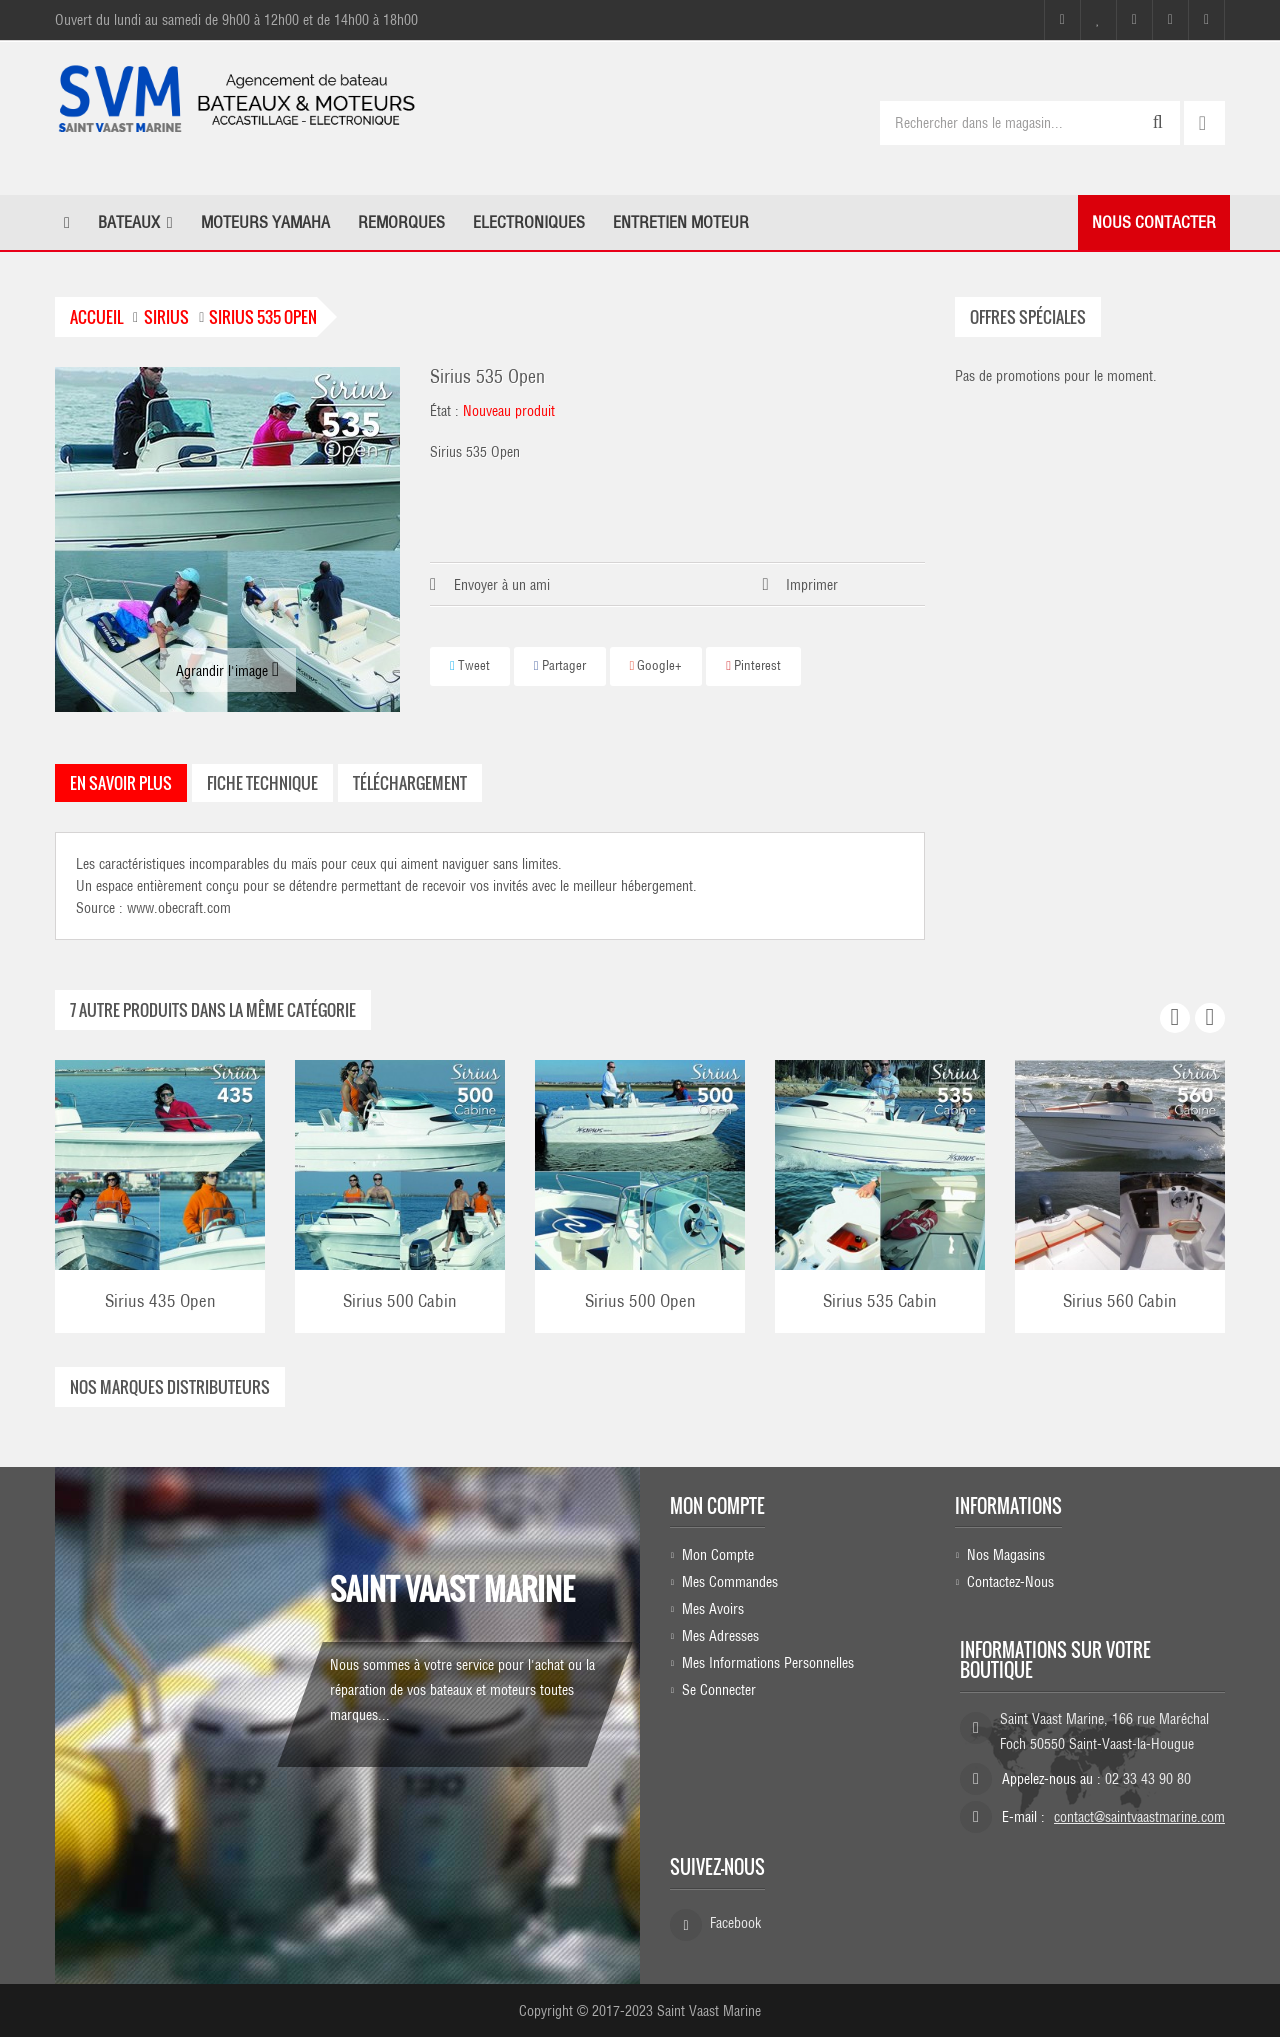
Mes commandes (730, 1582)
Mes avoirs (713, 1609)
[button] (135, 222)
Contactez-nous (1010, 1582)
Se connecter (719, 1690)
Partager (560, 665)
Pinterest (753, 665)
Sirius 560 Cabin (1120, 1300)
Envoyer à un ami (502, 585)
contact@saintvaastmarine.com (1139, 1817)
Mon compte (717, 1505)
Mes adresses (720, 1636)
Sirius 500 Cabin (400, 1300)
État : (444, 411)
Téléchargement (410, 782)
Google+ (656, 665)
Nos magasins (1006, 1555)
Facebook (735, 1923)
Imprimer (812, 585)
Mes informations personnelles (768, 1663)
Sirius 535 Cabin (880, 1300)
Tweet (470, 665)
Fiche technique (262, 782)
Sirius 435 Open (160, 1300)
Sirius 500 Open (640, 1300)
